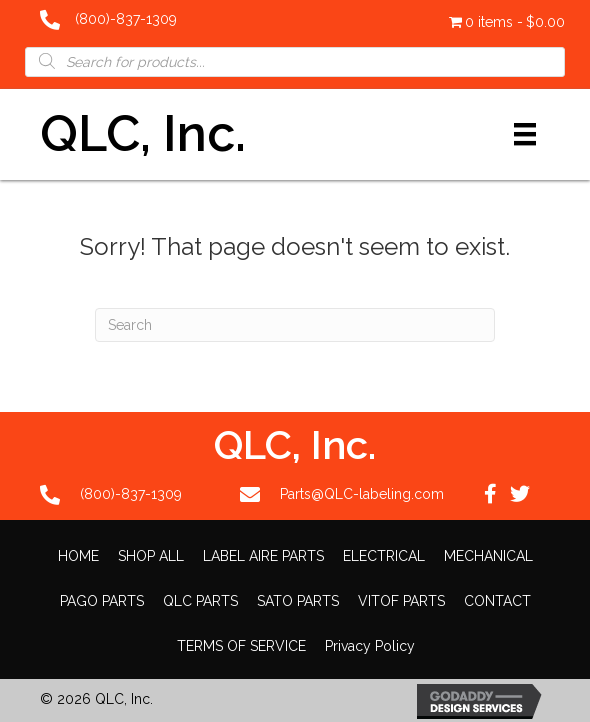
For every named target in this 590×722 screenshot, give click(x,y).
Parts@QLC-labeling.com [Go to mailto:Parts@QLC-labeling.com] (362, 494)
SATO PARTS (298, 601)
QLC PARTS (200, 601)
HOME (78, 556)
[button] (490, 494)
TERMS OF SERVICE (241, 646)
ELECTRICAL (384, 556)
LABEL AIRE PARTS (263, 556)
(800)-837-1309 (126, 19)
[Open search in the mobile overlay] (295, 61)
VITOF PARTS (401, 601)
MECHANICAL (488, 556)
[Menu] (525, 134)
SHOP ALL (151, 556)
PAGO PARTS (102, 601)
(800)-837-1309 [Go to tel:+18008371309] (131, 494)
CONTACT (497, 601)
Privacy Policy (370, 646)
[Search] (295, 325)
